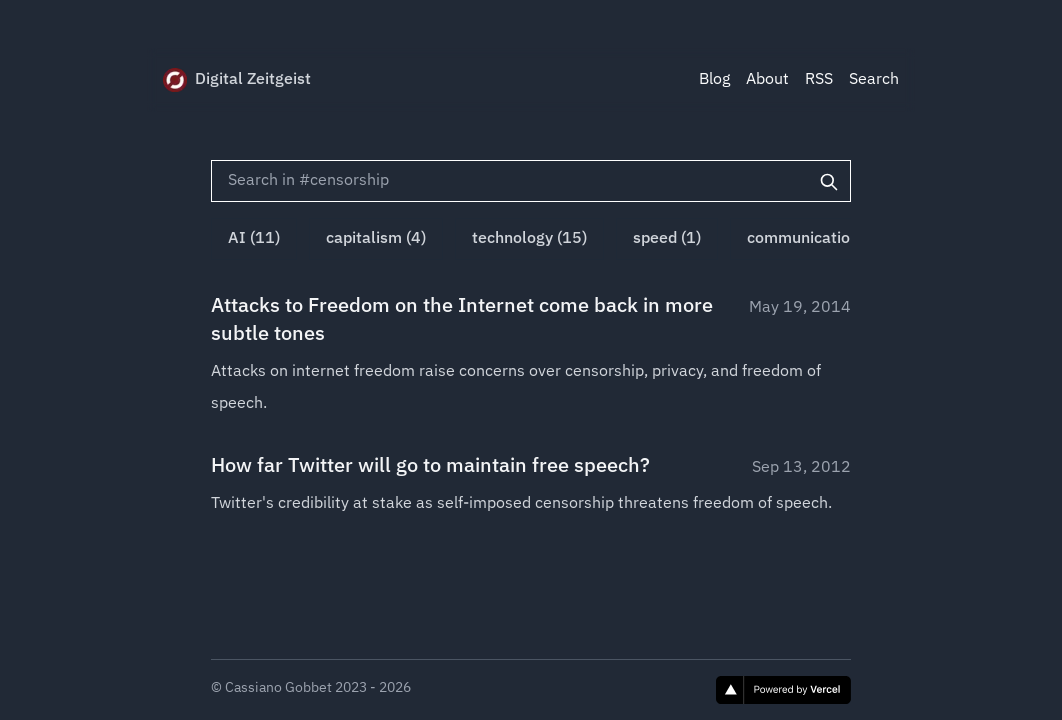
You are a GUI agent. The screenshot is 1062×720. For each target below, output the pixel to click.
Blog (714, 80)
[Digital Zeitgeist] (175, 80)
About (767, 80)
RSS (819, 80)
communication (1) (815, 239)
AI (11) (254, 239)
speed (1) (667, 239)
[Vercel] (783, 690)
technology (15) (529, 239)
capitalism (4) (376, 239)
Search (874, 80)
